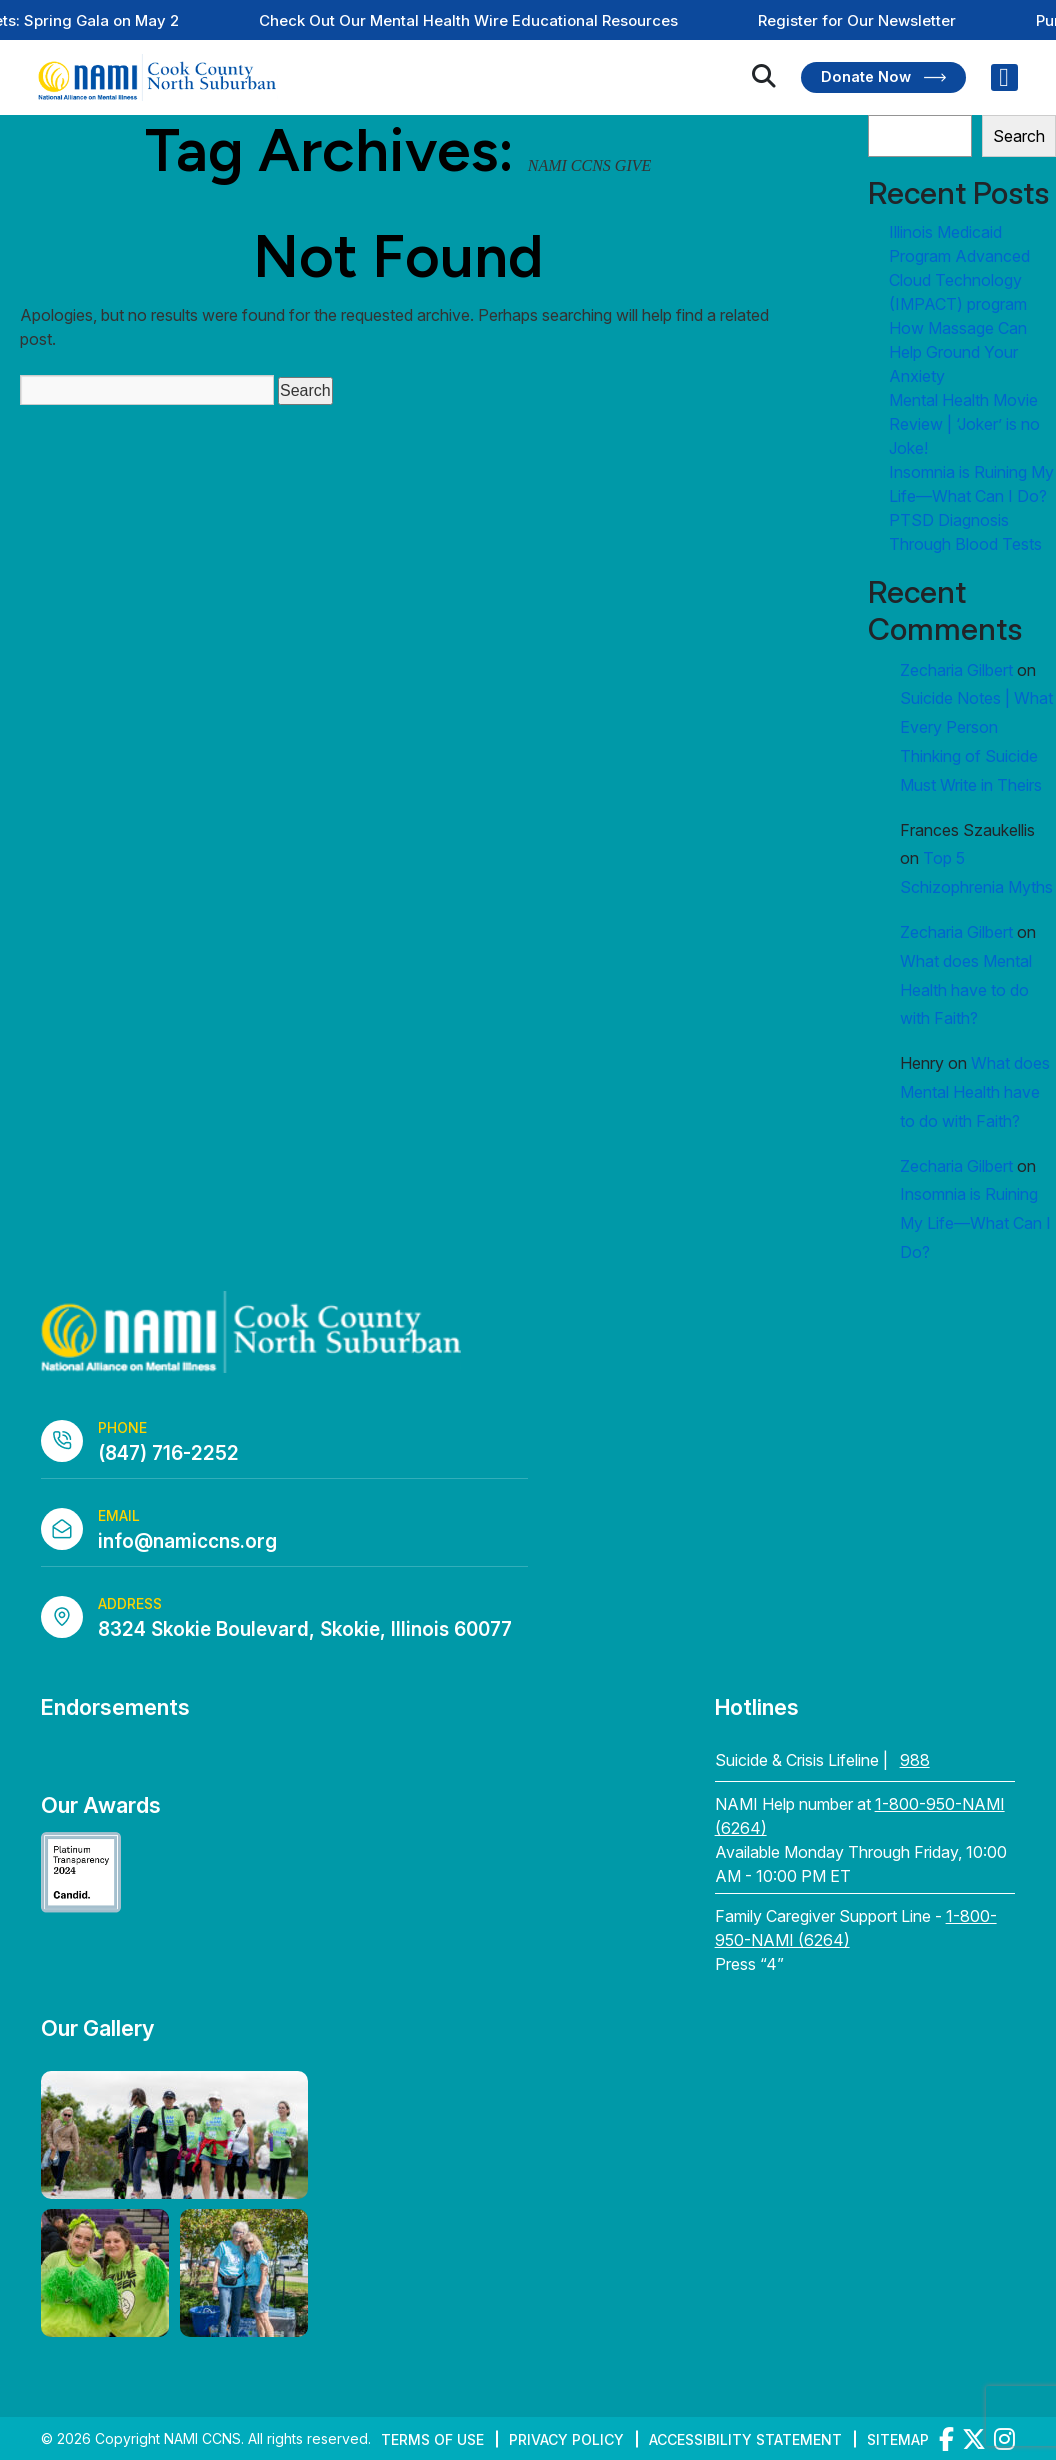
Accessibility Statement (745, 2439)
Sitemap (898, 2439)
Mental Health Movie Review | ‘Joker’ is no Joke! (964, 424)
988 (915, 1760)
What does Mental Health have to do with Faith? (966, 990)
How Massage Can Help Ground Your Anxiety (958, 352)
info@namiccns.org (187, 1541)
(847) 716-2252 (168, 1453)
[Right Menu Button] (1004, 77)
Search (1019, 136)
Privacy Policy (566, 2439)
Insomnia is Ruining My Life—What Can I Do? (975, 1223)
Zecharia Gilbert (956, 670)
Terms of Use (432, 2439)
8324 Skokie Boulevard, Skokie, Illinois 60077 (305, 1629)
